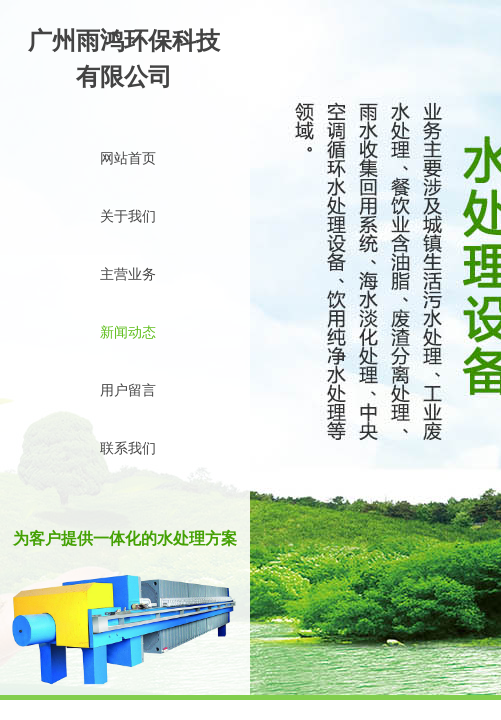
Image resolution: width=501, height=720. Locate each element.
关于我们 (128, 216)
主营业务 (128, 274)
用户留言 (128, 390)
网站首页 (128, 158)
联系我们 (128, 448)
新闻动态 (128, 332)
